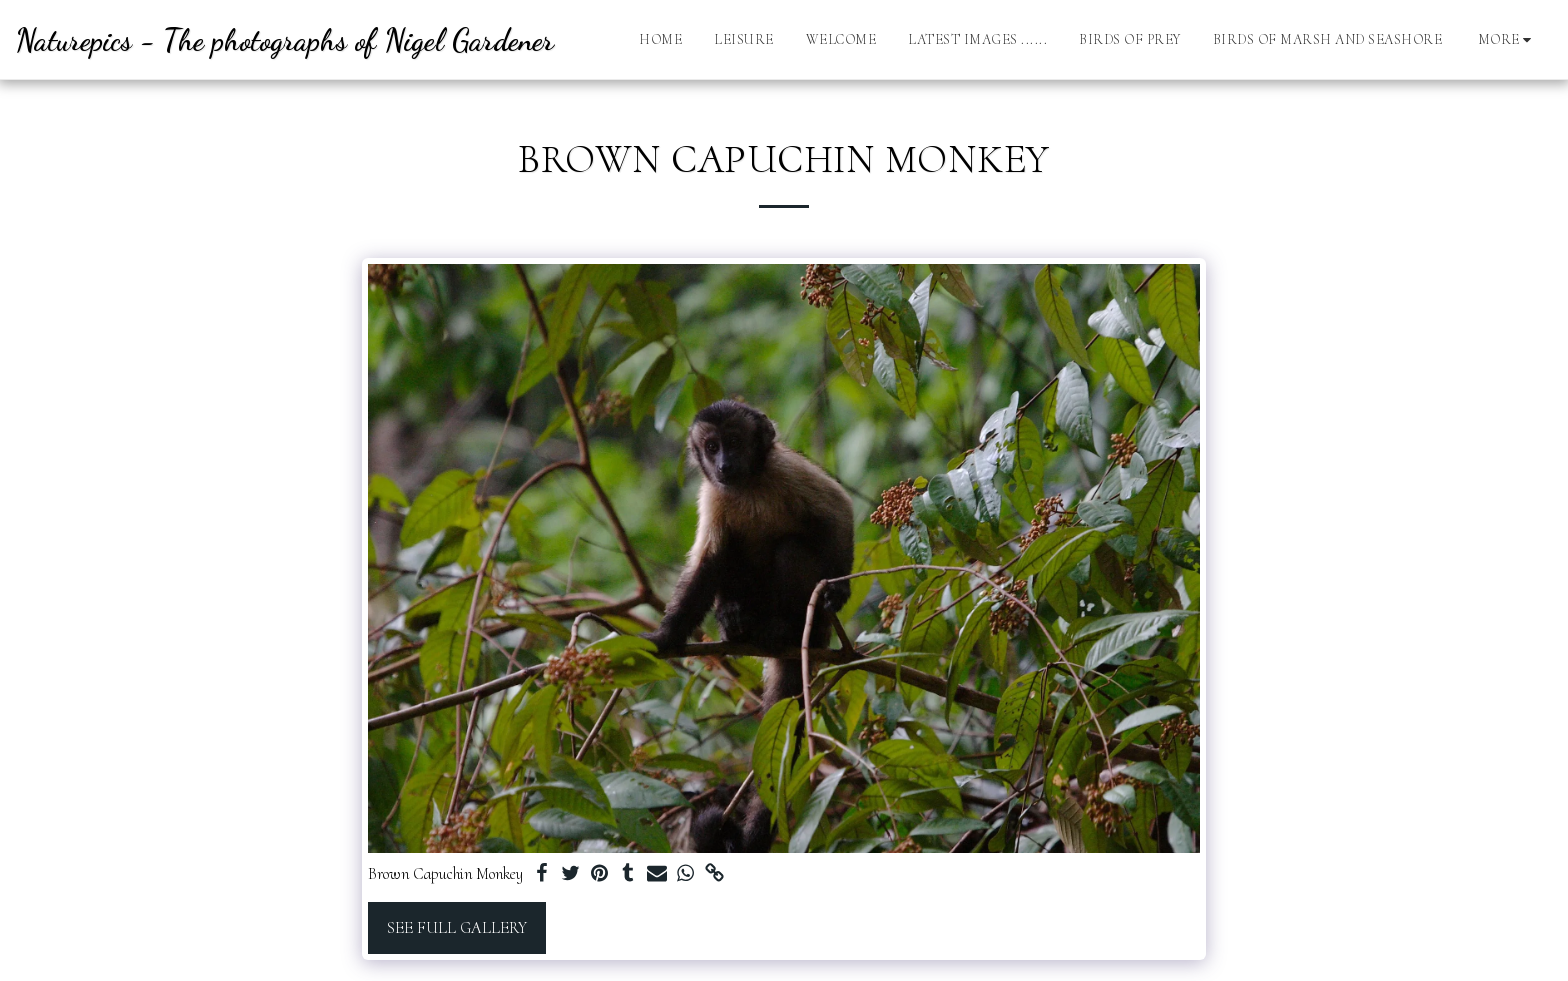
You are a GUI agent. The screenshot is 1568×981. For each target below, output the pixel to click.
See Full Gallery (457, 928)
